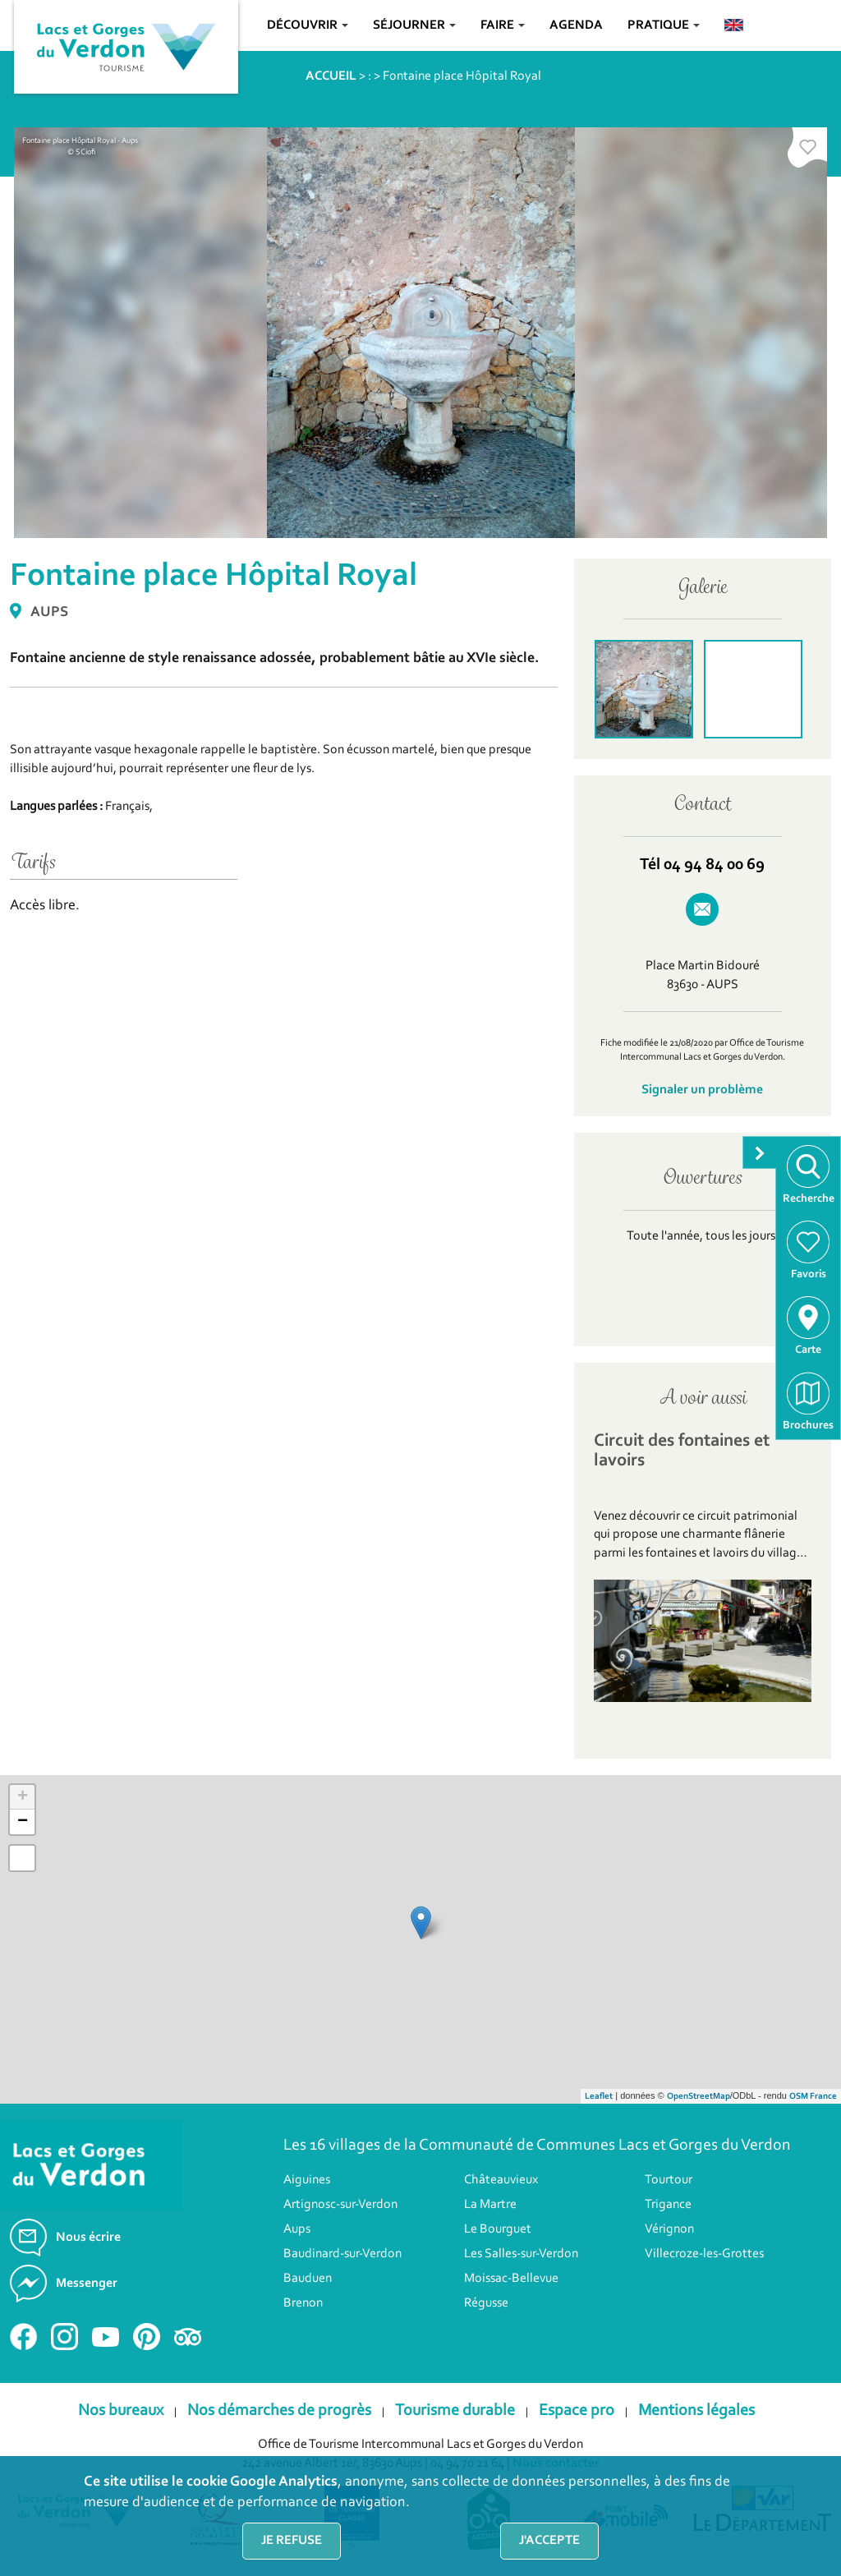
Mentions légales (696, 2411)
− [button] (22, 1822)
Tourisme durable (455, 2411)
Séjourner (414, 25)
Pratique (663, 25)
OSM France (813, 2096)
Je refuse (291, 2540)
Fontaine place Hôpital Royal (462, 76)
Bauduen (307, 2278)
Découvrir (307, 25)
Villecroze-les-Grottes (704, 2254)
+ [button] (22, 1797)
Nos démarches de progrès (279, 2411)
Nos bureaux (120, 2411)
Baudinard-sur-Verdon (342, 2254)
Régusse (486, 2303)
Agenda (576, 25)
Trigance (668, 2204)
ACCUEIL (331, 76)
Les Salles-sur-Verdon (521, 2254)
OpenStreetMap (698, 2096)
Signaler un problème (702, 1090)
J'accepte (549, 2540)
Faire (502, 25)
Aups (296, 2229)
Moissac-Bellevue (511, 2278)
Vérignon (669, 2229)
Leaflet (599, 2096)
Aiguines (306, 2180)
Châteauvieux (501, 2180)
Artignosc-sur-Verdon (340, 2204)
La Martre (490, 2204)
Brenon (303, 2303)
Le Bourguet (497, 2229)
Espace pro (576, 2411)
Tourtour (668, 2180)
